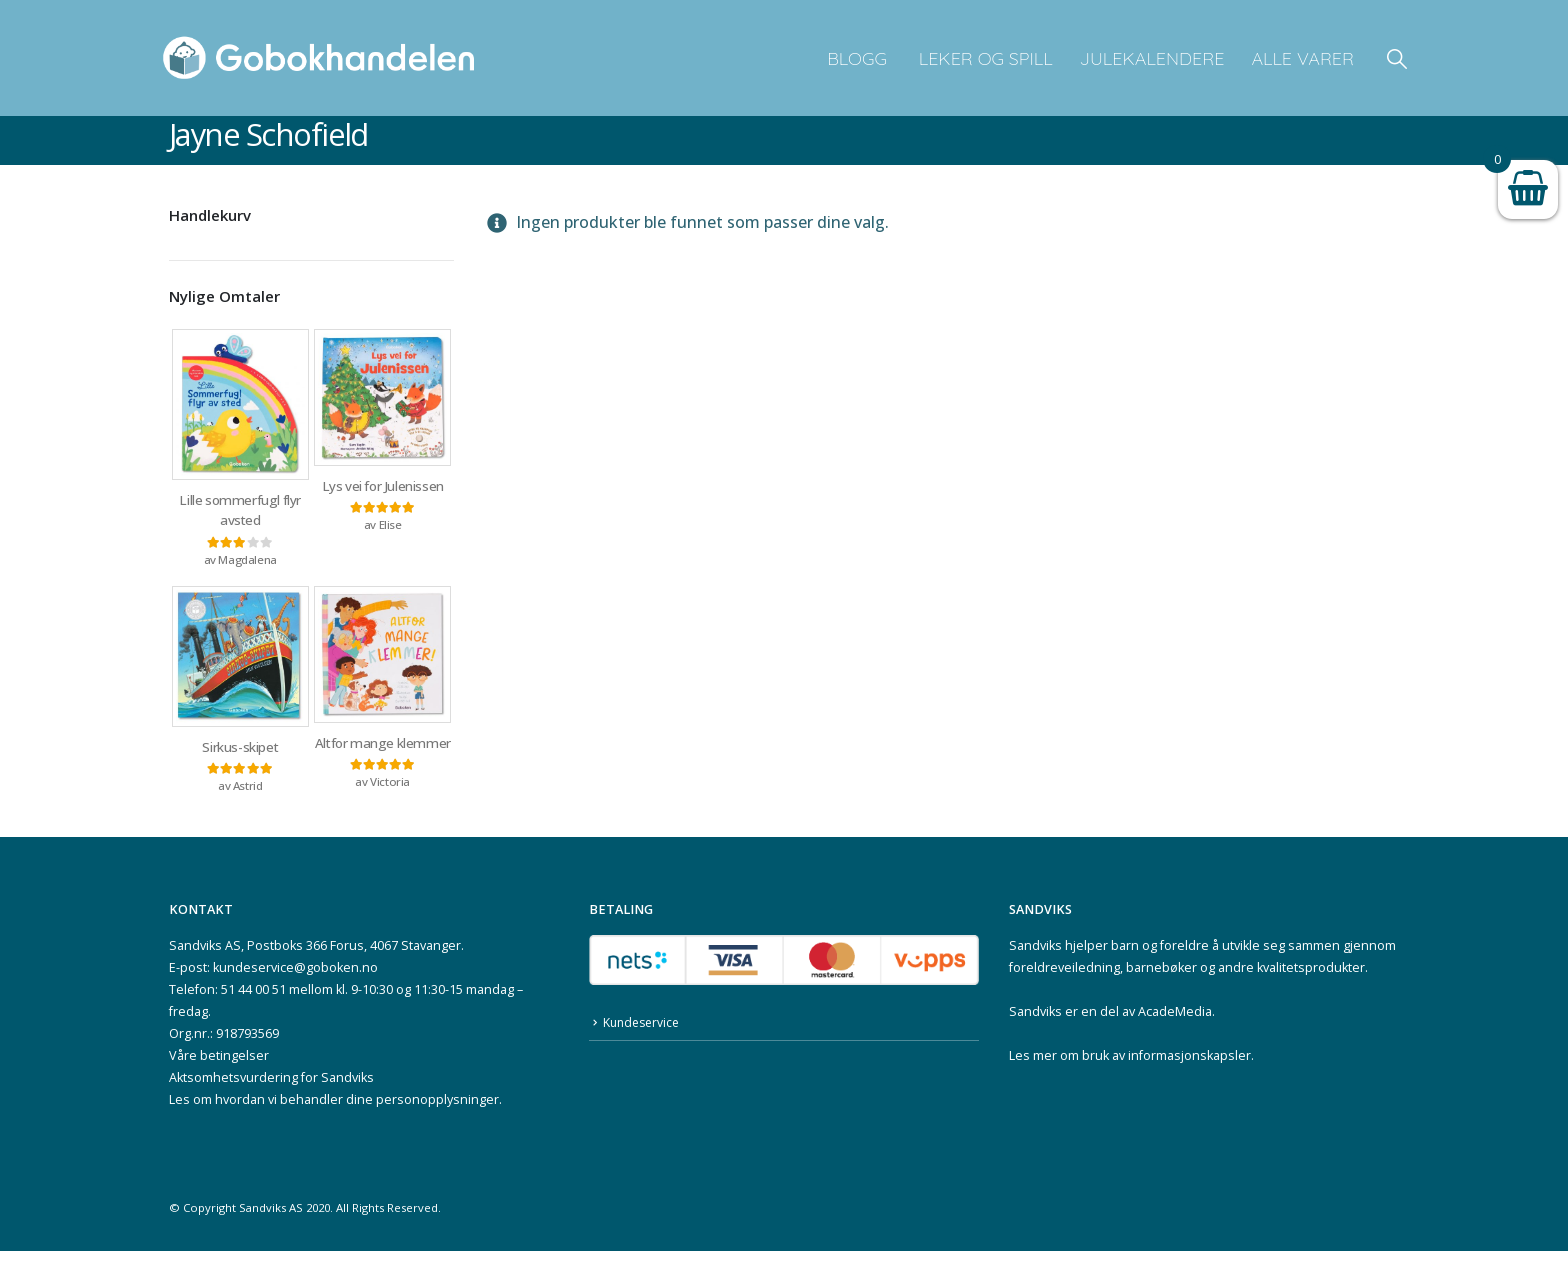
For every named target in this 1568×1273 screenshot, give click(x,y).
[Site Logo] (319, 58)
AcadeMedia (1175, 1033)
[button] (1397, 58)
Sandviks (1035, 967)
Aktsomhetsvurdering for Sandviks (271, 1099)
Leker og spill (983, 58)
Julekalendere (1152, 58)
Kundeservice (644, 1046)
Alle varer (1302, 58)
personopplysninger (437, 1121)
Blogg (857, 58)
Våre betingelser (219, 1077)
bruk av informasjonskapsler (1166, 1077)
